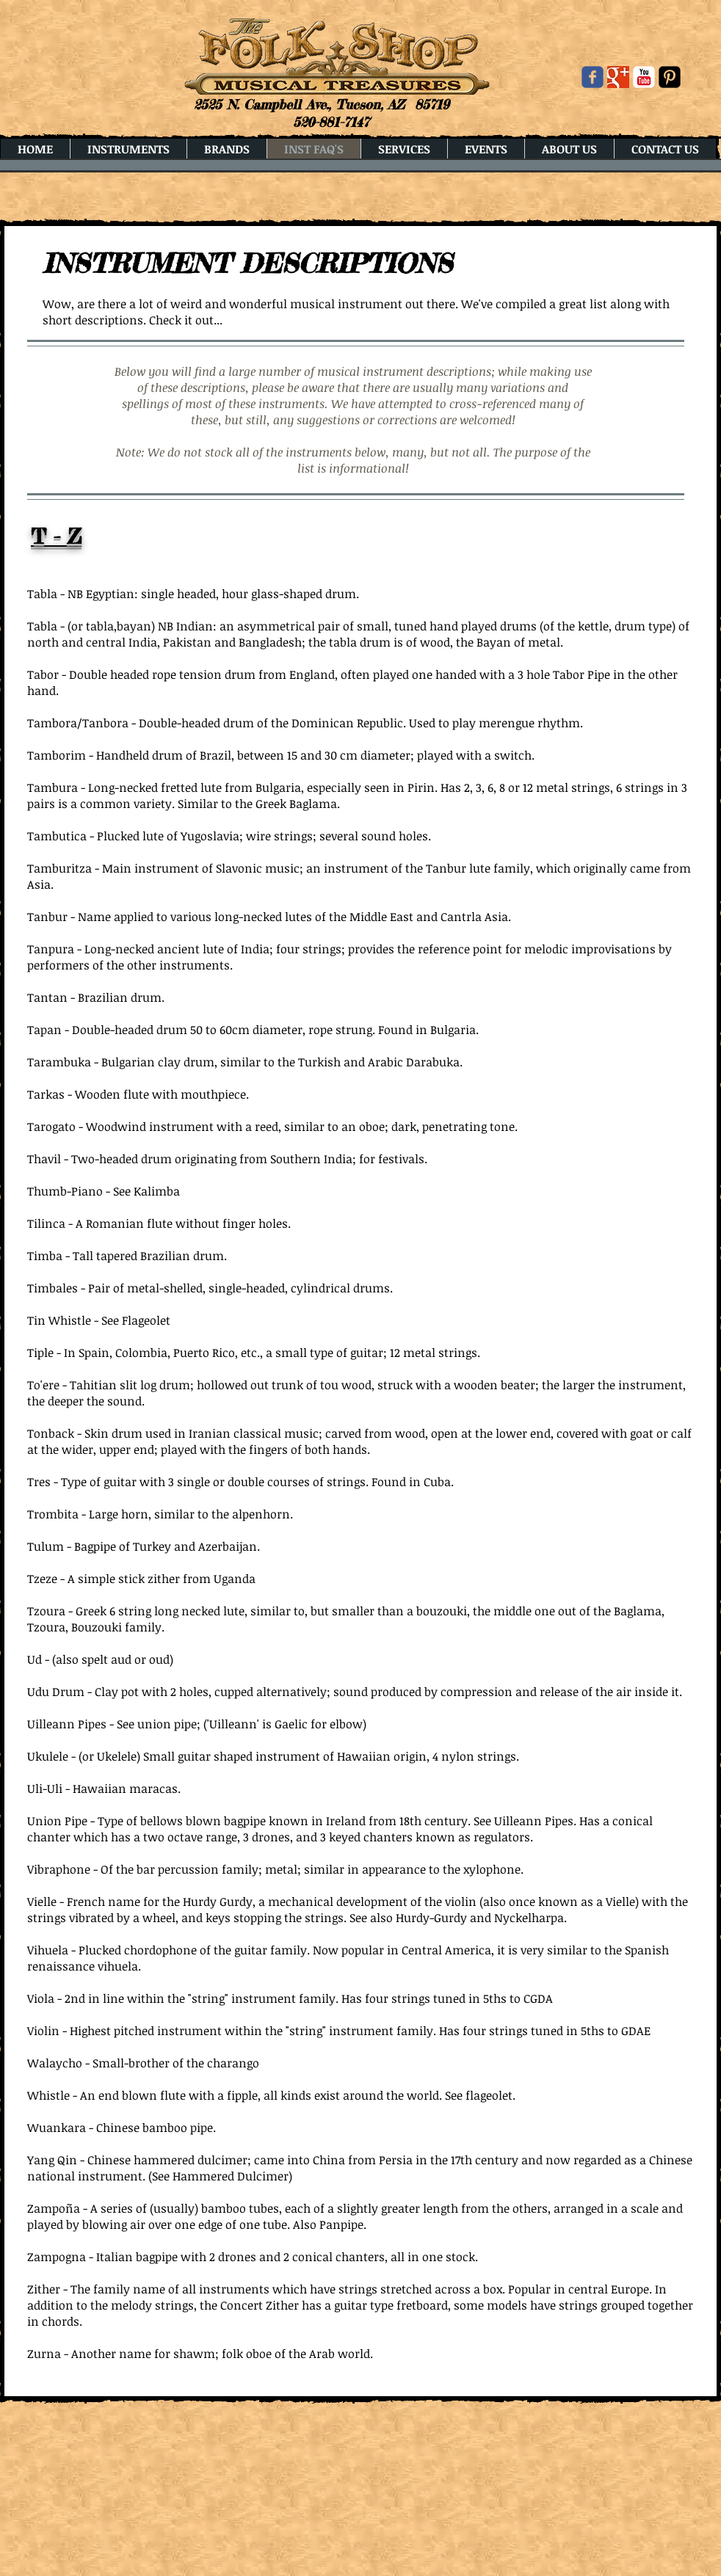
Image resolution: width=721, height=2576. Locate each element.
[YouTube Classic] (644, 77)
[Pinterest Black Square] (670, 77)
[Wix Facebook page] (592, 77)
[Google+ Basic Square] (618, 77)
